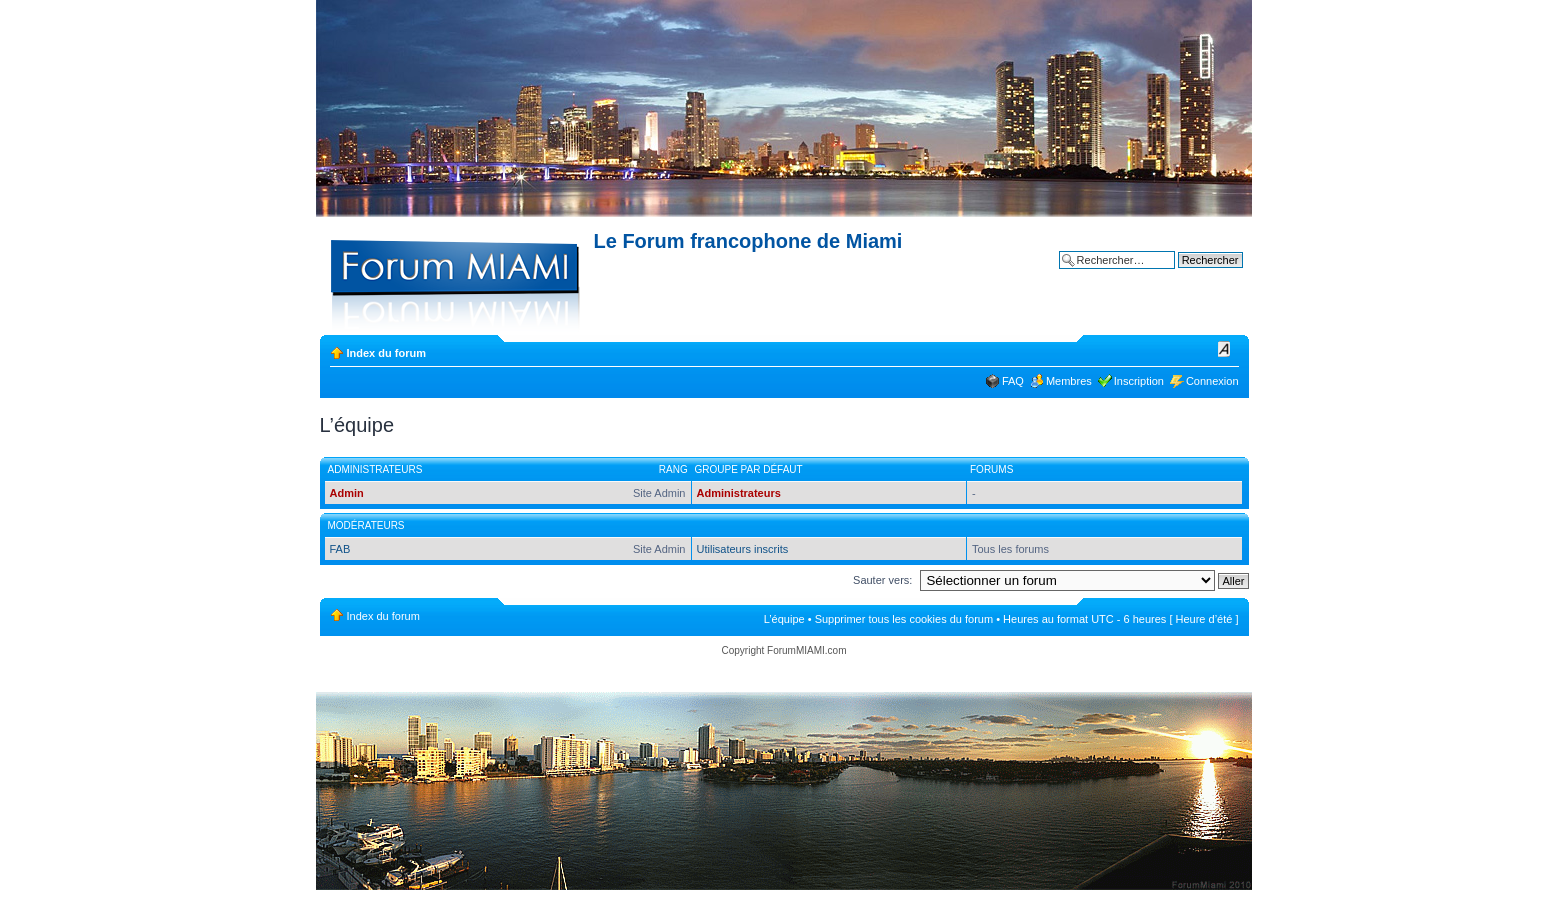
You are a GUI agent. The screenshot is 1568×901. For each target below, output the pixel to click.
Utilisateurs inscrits (743, 549)
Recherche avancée (1194, 275)
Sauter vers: (882, 580)
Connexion (1212, 381)
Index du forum (386, 353)
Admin (347, 493)
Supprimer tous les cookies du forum (904, 619)
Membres (1069, 381)
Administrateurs (739, 493)
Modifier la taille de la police (1224, 349)
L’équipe (784, 619)
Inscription (1139, 381)
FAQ (1013, 381)
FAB (340, 549)
